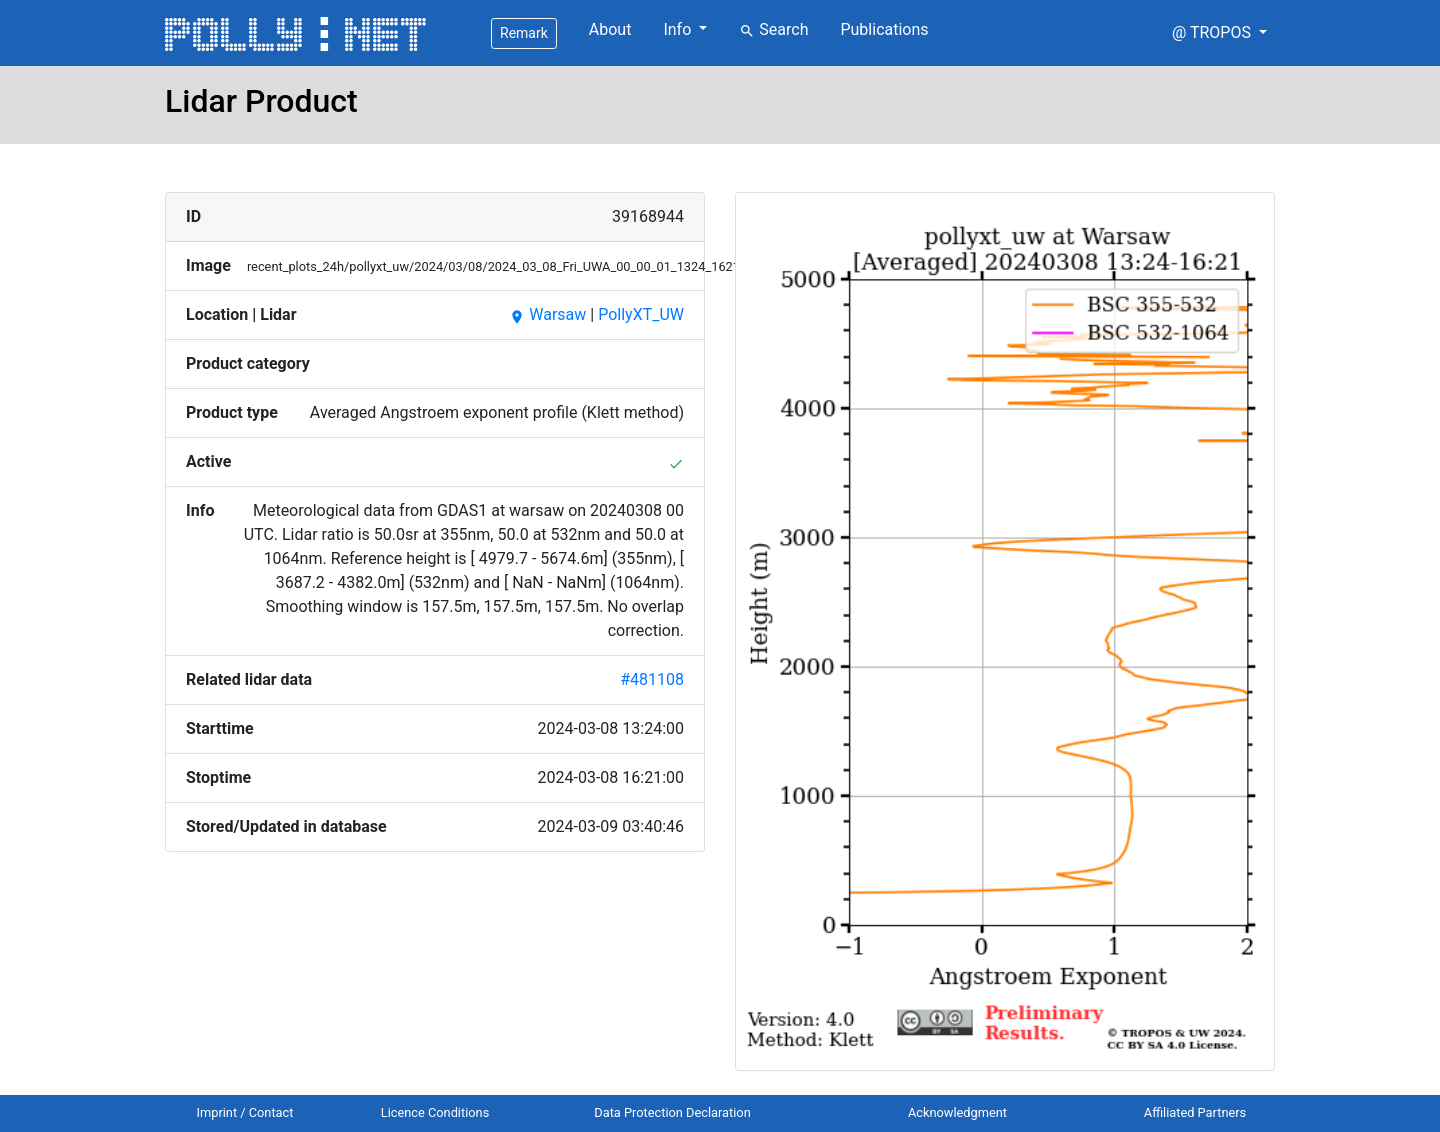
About (610, 29)
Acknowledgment (957, 1112)
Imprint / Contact (245, 1112)
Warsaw (547, 314)
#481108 (652, 679)
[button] (1219, 33)
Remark (524, 33)
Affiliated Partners (1195, 1112)
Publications (884, 29)
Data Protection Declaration (672, 1112)
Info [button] (679, 29)
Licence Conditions (435, 1112)
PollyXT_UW (641, 314)
